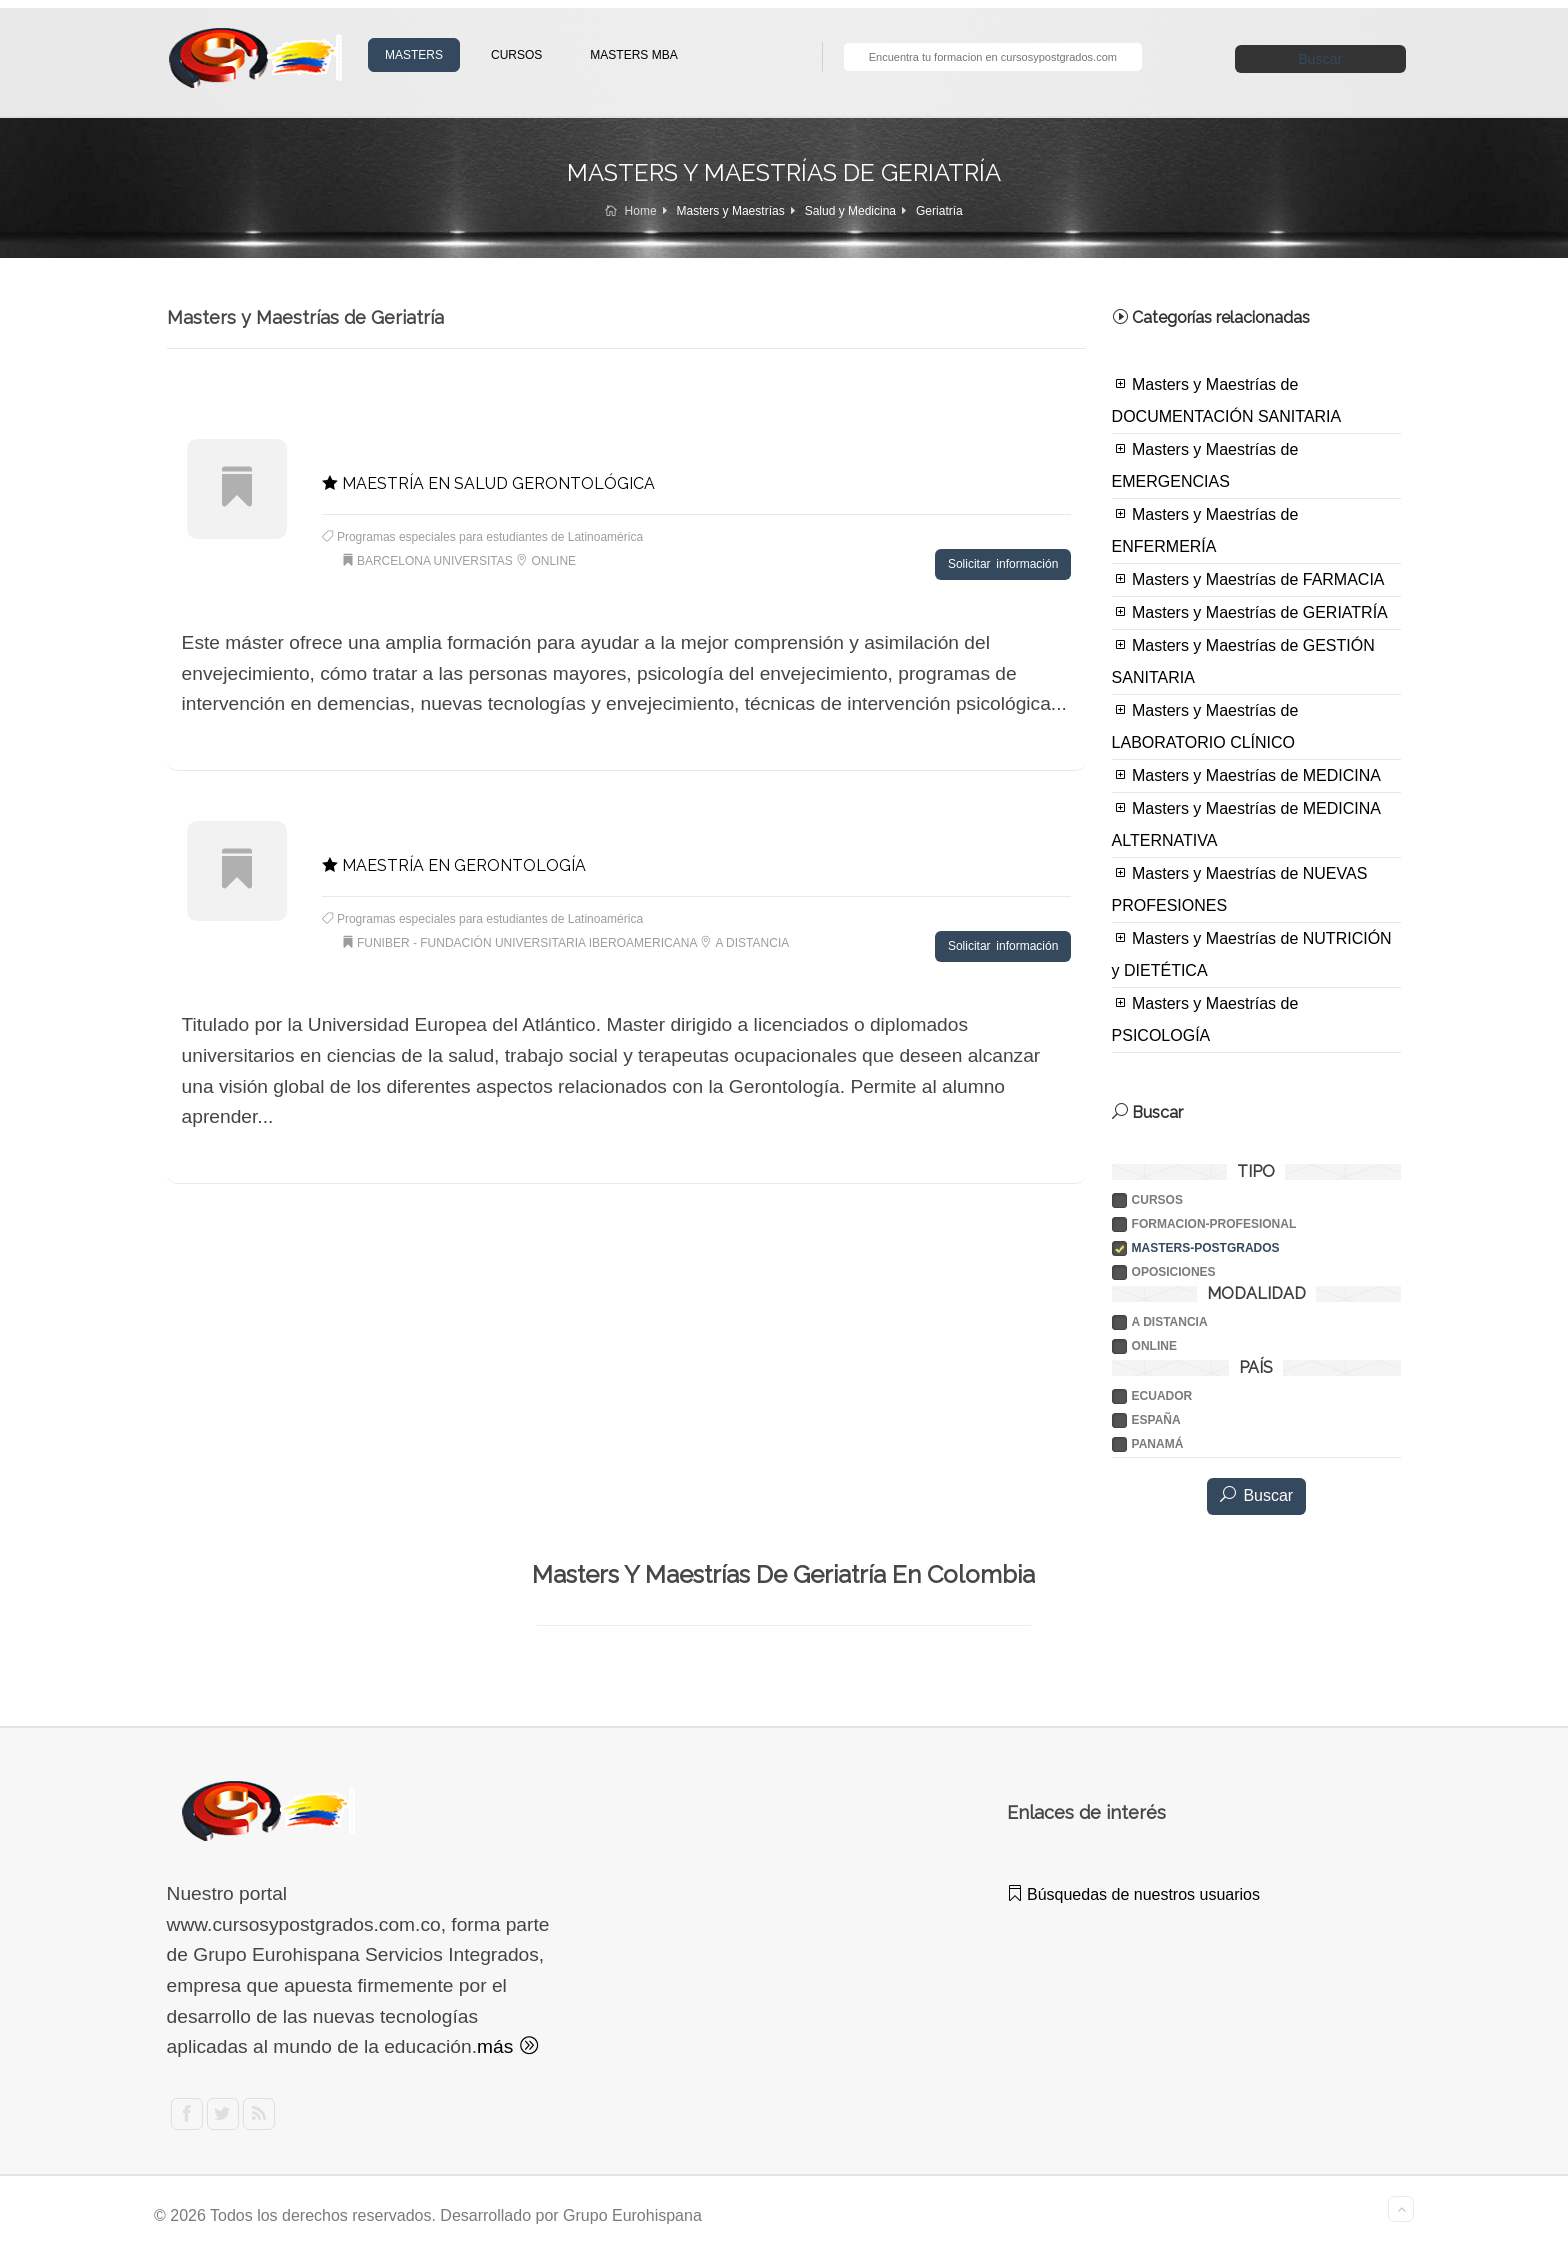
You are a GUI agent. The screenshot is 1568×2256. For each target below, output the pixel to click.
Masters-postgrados (1206, 1248)
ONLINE (1154, 1346)
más (507, 2046)
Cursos (1157, 1200)
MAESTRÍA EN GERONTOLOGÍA (454, 865)
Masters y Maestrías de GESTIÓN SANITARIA (1243, 661)
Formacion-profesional (1214, 1224)
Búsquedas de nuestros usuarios (1133, 1894)
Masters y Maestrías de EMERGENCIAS (1205, 465)
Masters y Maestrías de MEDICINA (1246, 775)
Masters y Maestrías (731, 211)
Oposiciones (1174, 1272)
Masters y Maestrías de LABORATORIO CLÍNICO (1205, 726)
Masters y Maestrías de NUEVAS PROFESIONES (1240, 889)
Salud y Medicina (850, 211)
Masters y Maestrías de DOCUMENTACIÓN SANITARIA (1227, 400)
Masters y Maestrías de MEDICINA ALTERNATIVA (1246, 824)
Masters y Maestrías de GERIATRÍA (1250, 612)
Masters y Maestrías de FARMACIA (1248, 579)
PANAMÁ (1158, 1444)
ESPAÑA (1156, 1420)
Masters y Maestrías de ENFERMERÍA (1205, 530)
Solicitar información (1003, 564)
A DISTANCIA (1170, 1322)
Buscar (1321, 59)
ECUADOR (1162, 1396)
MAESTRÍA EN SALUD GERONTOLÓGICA (488, 483)
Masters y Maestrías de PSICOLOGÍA (1205, 1019)
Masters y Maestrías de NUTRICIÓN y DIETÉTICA (1252, 954)
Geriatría (939, 211)
